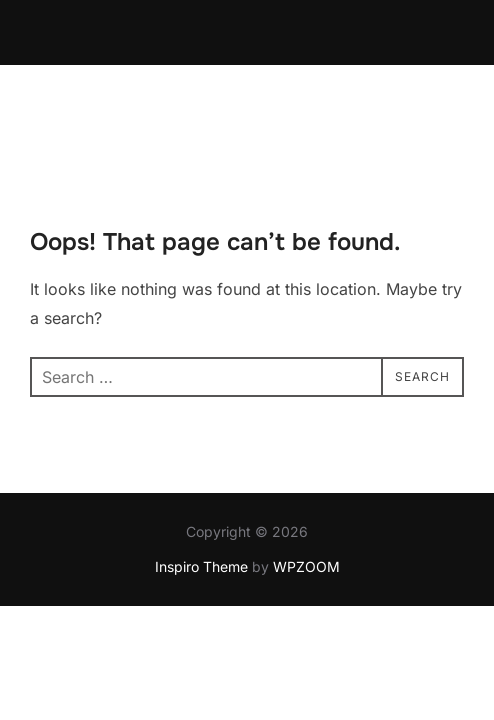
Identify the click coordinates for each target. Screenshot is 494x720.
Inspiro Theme (201, 502)
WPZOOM (306, 502)
